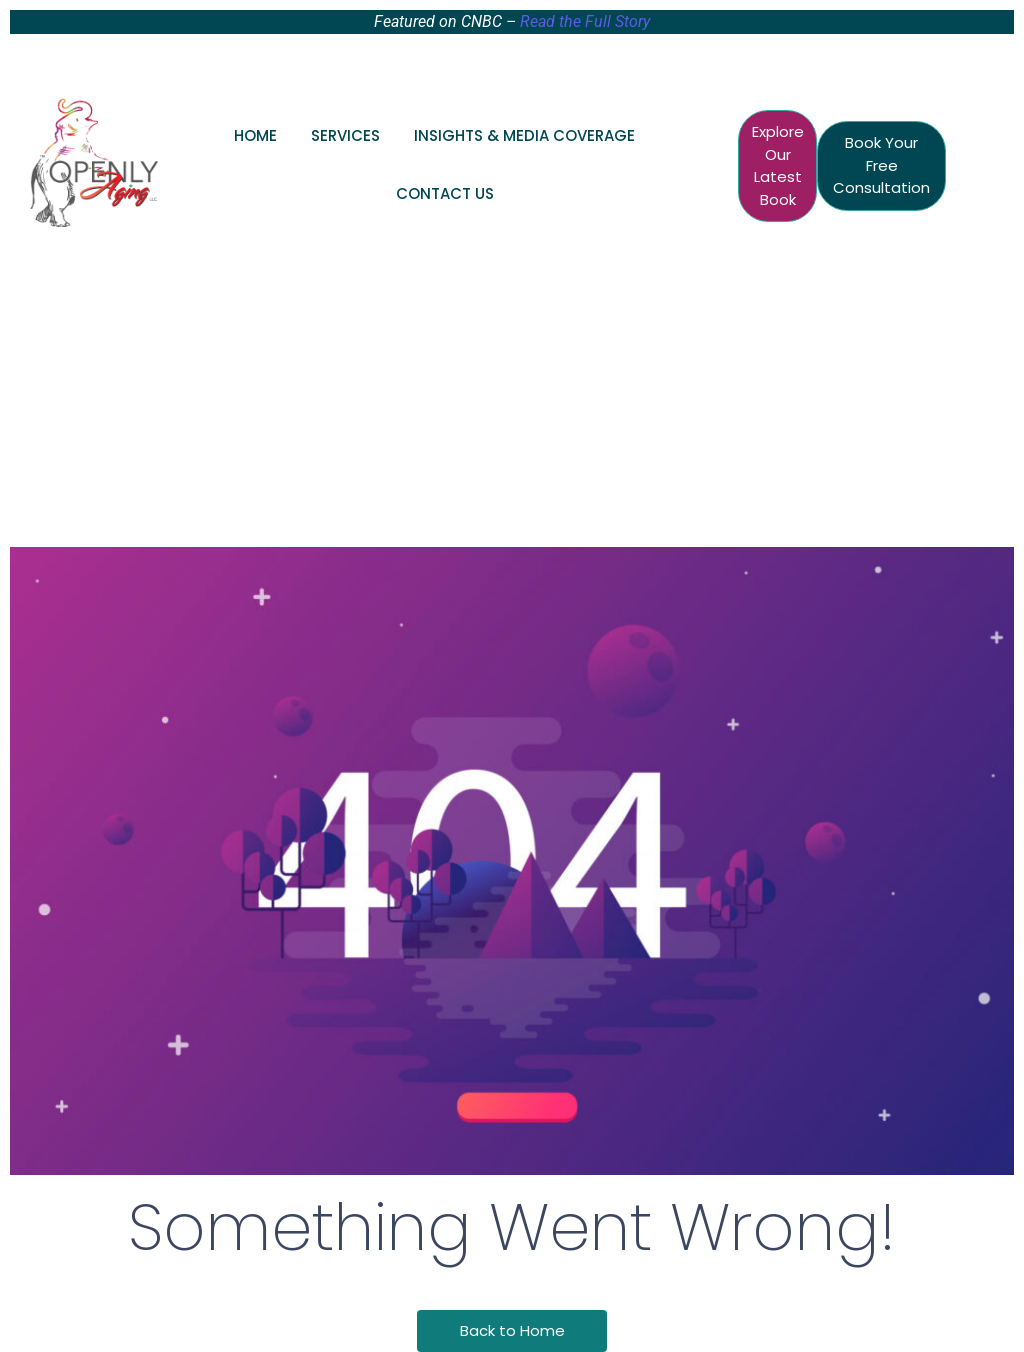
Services (345, 135)
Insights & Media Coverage (524, 135)
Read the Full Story (585, 21)
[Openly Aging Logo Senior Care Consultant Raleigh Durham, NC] (94, 162)
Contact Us (445, 193)
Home (255, 135)
